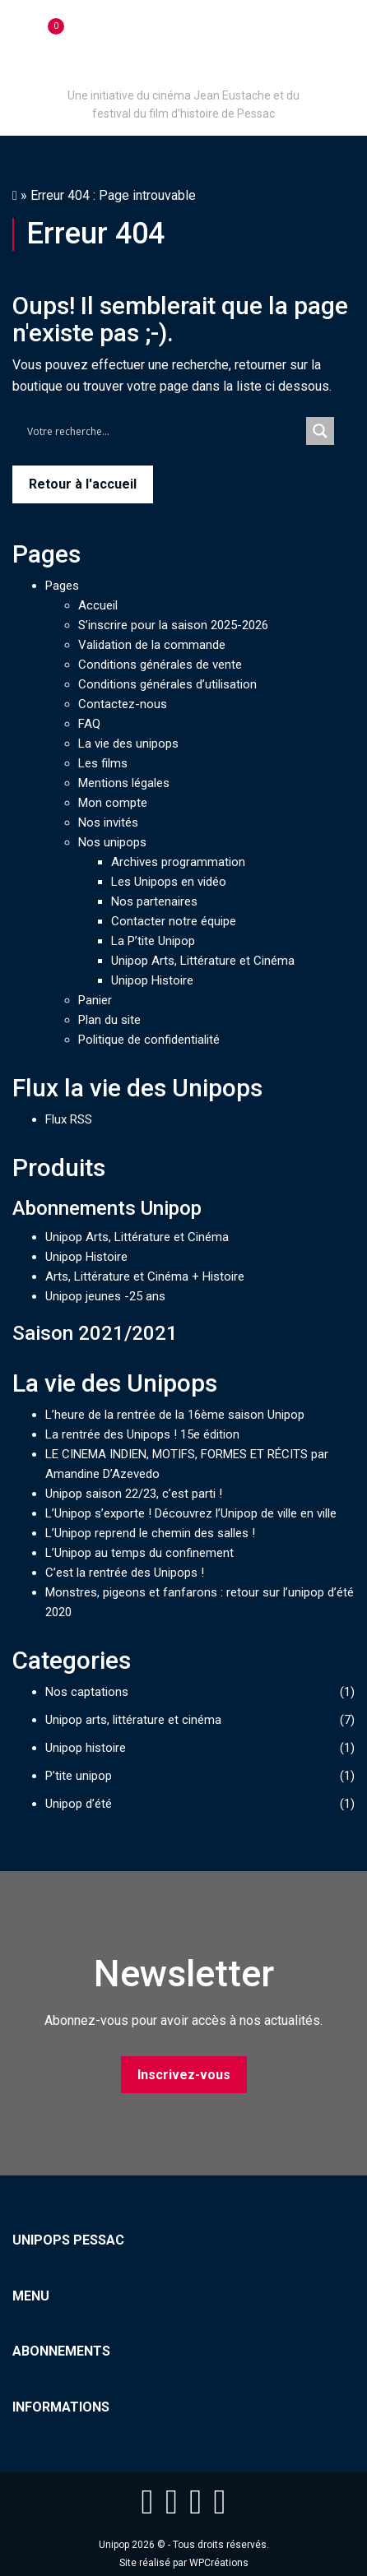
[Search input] (163, 431)
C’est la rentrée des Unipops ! (124, 1572)
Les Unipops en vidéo (168, 881)
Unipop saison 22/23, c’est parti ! (133, 1493)
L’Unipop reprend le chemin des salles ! (150, 1533)
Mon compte (112, 802)
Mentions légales (124, 783)
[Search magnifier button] (320, 431)
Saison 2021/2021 (95, 1333)
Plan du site (109, 1019)
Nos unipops (112, 842)
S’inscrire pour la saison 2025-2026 (173, 625)
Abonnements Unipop (107, 1208)
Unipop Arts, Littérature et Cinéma (203, 960)
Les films (103, 763)
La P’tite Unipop (153, 941)
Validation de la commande (151, 644)
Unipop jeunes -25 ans (105, 1296)
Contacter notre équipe (173, 921)
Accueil (98, 605)
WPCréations (219, 2563)
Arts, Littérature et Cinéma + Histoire (144, 1276)
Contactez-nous (122, 704)
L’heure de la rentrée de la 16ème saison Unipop (174, 1414)
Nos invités (108, 822)
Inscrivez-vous (183, 2075)
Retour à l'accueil (83, 484)
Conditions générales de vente (160, 664)
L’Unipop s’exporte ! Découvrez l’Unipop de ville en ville (191, 1513)
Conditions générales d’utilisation (167, 684)
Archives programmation (178, 862)
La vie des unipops (128, 743)
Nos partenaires (154, 901)
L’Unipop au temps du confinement (139, 1552)
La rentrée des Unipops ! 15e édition (142, 1434)
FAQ (89, 723)
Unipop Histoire (152, 980)
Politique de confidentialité (149, 1039)
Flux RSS (68, 1119)
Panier (95, 1000)
